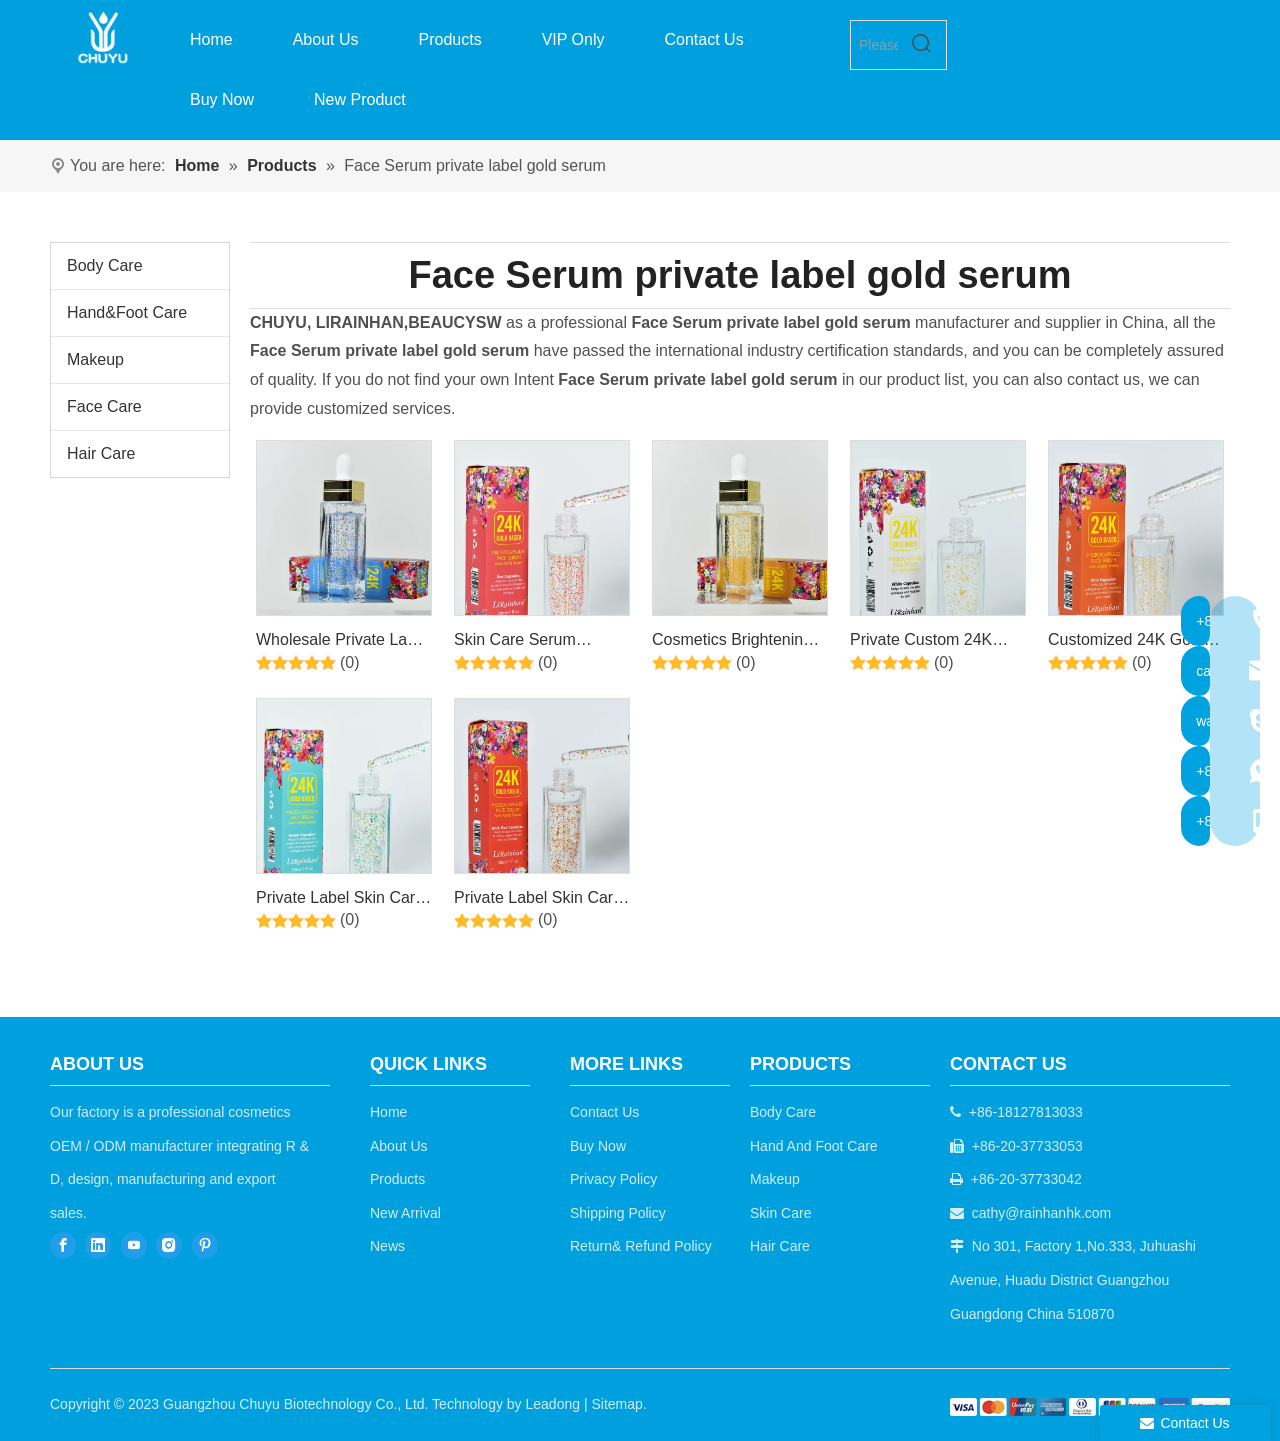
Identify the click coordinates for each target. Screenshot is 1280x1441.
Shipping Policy (618, 1213)
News (387, 1246)
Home (388, 1112)
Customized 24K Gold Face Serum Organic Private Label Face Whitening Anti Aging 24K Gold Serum (1126, 643)
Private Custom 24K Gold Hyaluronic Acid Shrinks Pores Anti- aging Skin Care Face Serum (927, 643)
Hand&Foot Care (127, 312)
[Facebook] (63, 1244)
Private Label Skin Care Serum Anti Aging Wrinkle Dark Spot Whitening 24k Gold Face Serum (340, 901)
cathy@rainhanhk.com (1042, 1213)
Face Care (104, 406)
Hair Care (101, 453)
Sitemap (616, 1404)
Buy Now (598, 1146)
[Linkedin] (98, 1244)
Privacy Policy (613, 1179)
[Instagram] (169, 1244)
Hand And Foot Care (814, 1146)
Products (397, 1179)
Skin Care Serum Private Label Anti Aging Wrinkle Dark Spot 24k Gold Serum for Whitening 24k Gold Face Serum (538, 643)
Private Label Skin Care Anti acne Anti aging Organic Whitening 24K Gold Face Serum (538, 901)
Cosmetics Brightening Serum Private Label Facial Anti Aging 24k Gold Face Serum (732, 643)
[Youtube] (134, 1244)
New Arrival (405, 1213)
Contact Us (604, 1112)
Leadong (553, 1404)
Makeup (95, 359)
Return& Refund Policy (641, 1246)
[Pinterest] (205, 1244)
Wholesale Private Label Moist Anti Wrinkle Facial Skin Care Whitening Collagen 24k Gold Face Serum (343, 643)
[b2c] (1090, 1406)
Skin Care (780, 1213)
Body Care (105, 265)
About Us (399, 1146)
